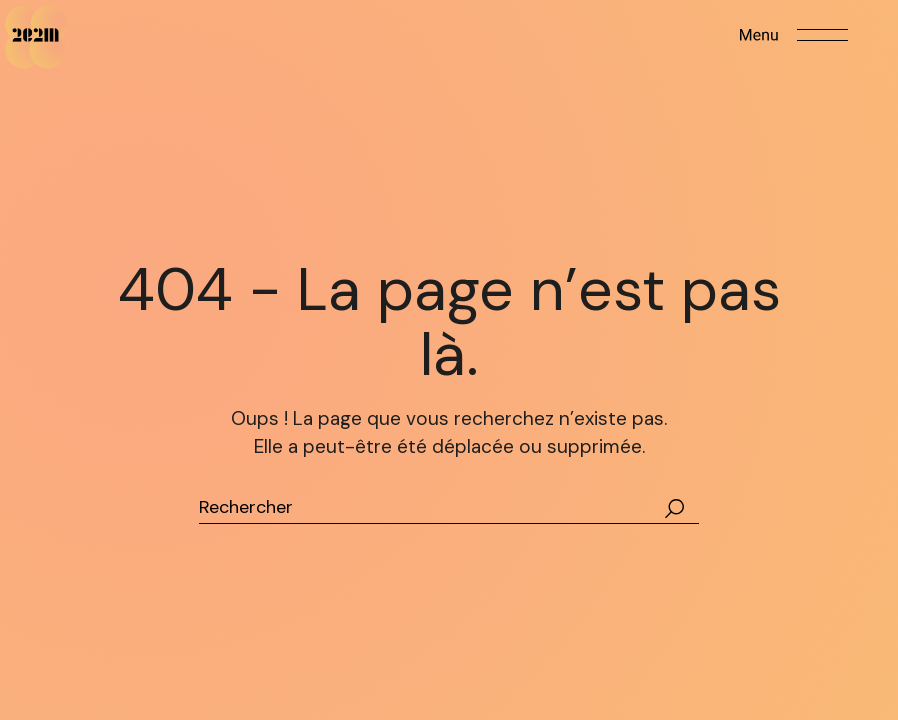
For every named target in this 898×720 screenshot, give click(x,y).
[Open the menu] (794, 35)
